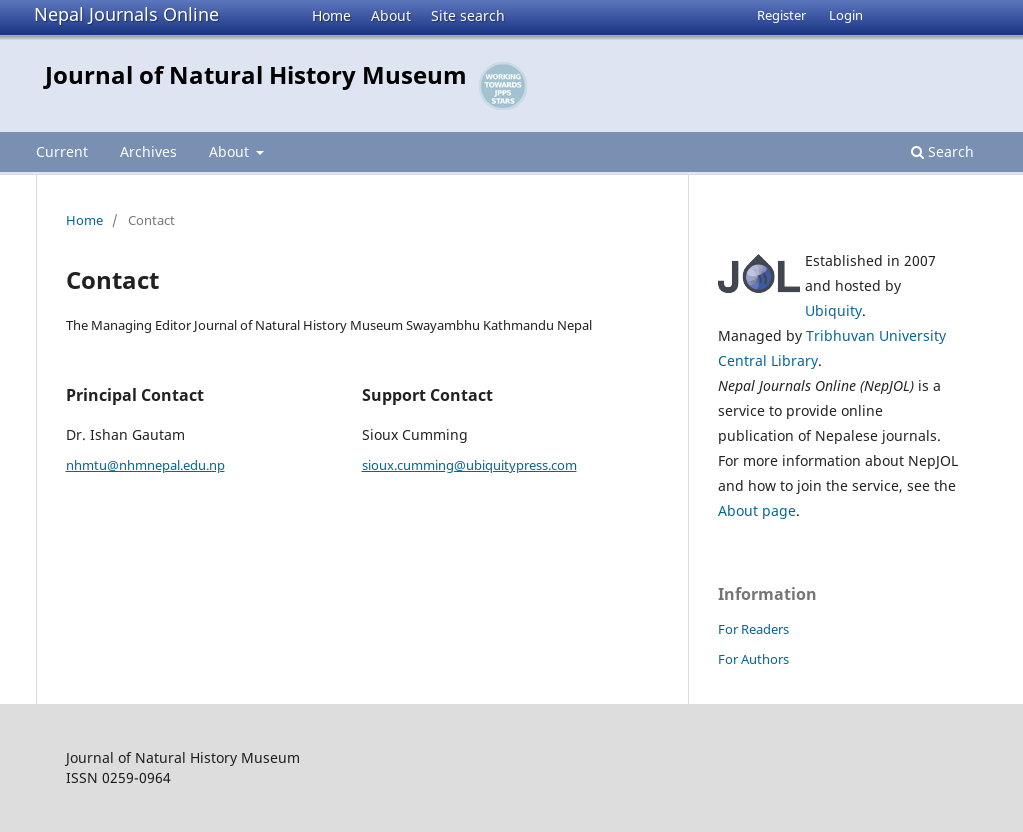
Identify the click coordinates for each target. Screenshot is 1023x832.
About (391, 15)
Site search (468, 15)
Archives (148, 151)
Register (781, 15)
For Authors (753, 659)
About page (757, 510)
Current (62, 151)
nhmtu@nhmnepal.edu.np (145, 465)
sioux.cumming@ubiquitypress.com (469, 465)
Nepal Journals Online (126, 14)
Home (331, 15)
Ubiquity (833, 310)
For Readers (753, 629)
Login (846, 15)
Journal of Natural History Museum (256, 74)
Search (942, 151)
